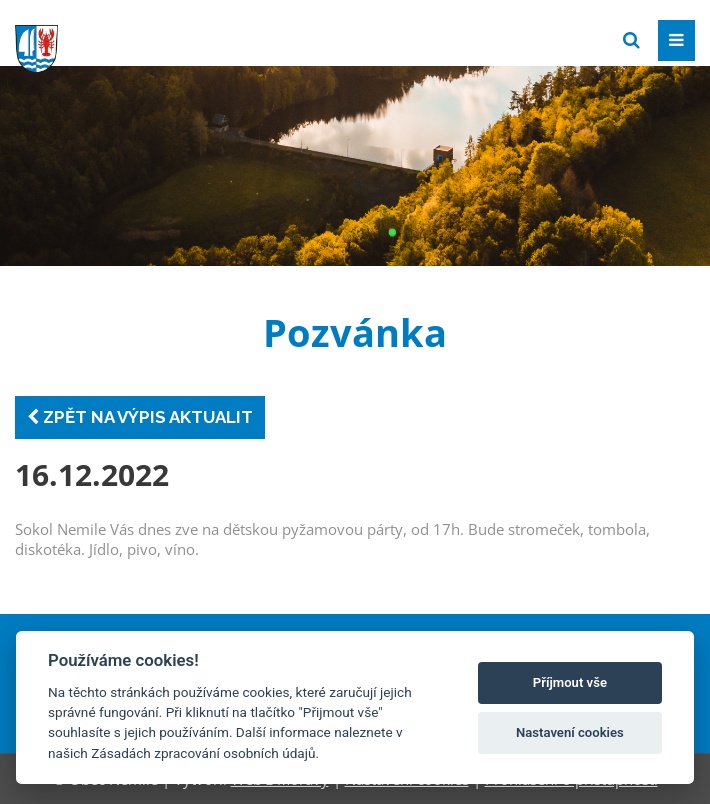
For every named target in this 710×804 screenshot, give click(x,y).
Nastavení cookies (570, 732)
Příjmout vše (570, 682)
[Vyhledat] (631, 40)
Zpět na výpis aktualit (140, 417)
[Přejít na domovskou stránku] (165, 39)
